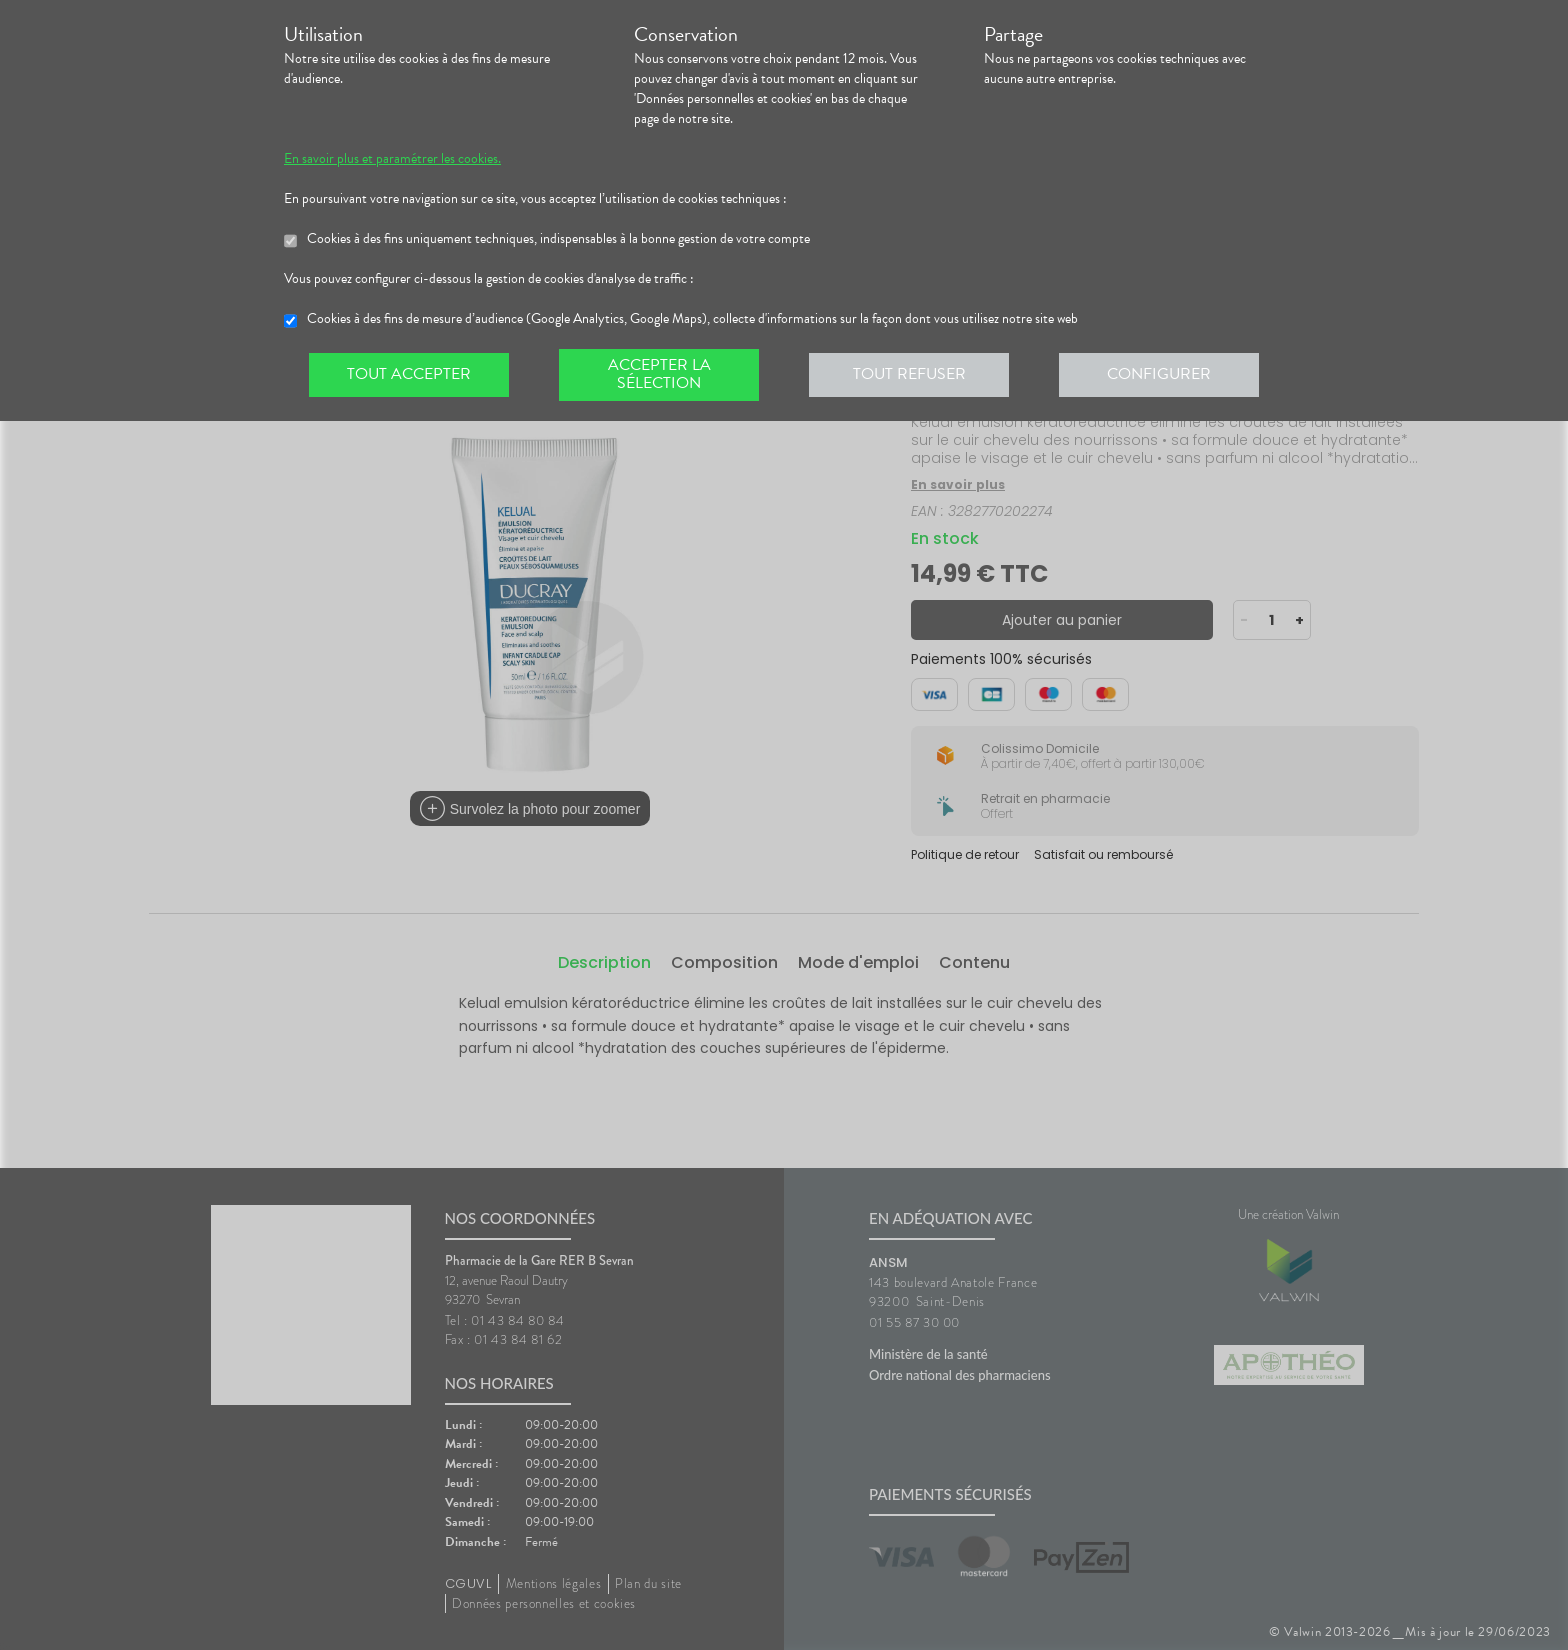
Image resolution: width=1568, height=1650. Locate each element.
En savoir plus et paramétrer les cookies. (392, 159)
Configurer (1159, 374)
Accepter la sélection (659, 374)
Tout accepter (409, 374)
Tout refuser (909, 374)
